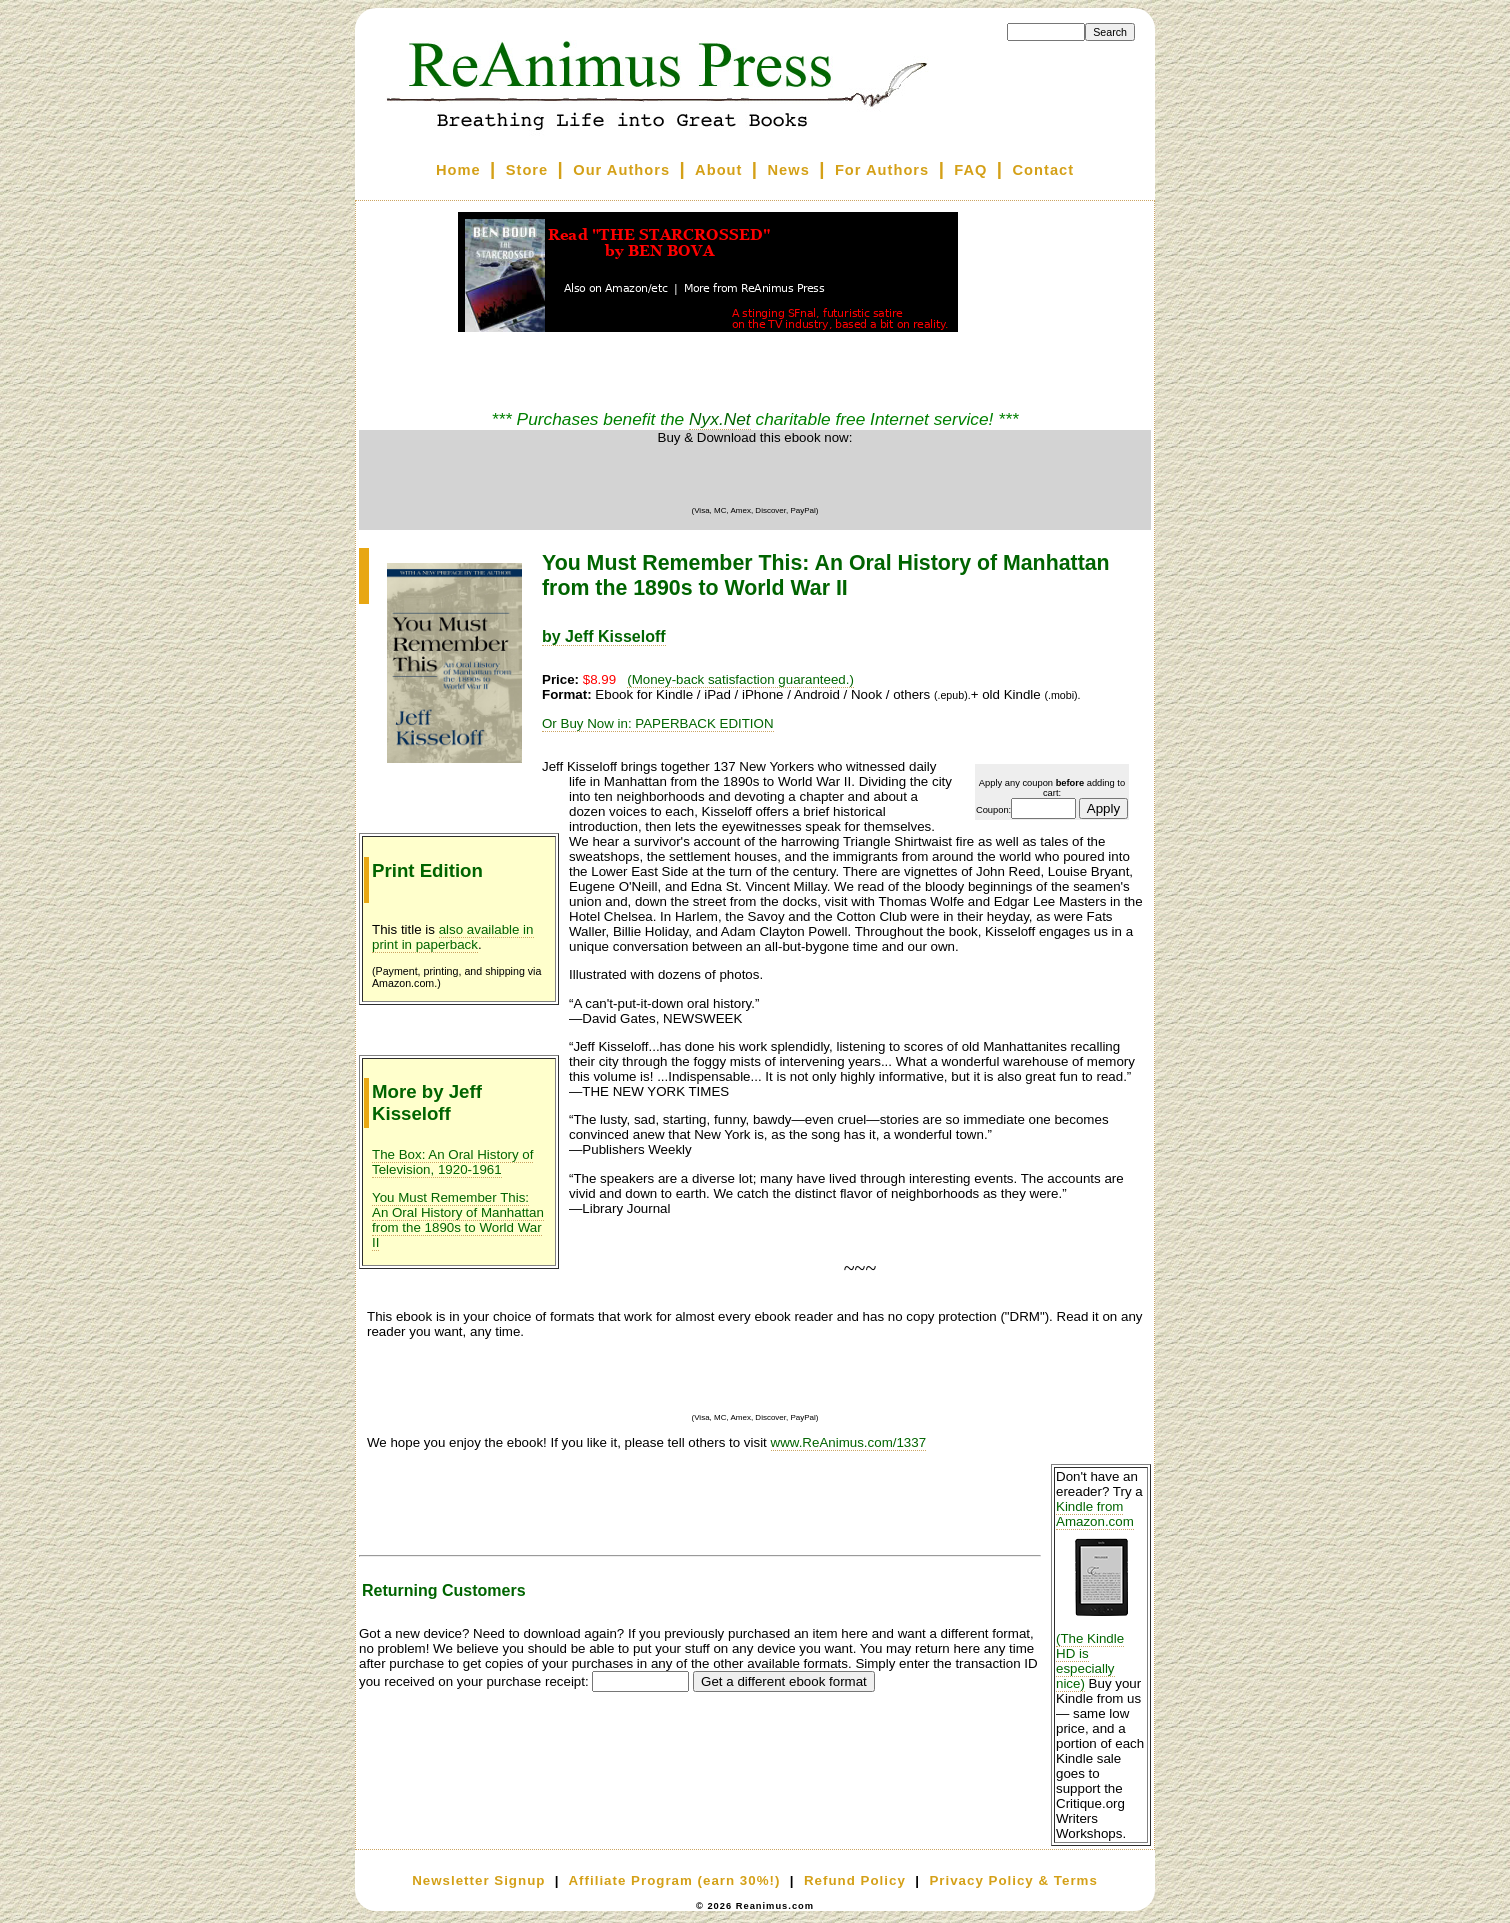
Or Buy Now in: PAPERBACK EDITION (658, 723)
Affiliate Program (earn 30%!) (674, 1880)
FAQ (970, 170)
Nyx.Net (720, 419)
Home (458, 170)
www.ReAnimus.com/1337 (849, 1442)
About (718, 170)
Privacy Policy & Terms (1013, 1880)
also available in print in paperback (453, 937)
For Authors (882, 170)
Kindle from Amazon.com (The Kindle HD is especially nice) (1101, 1595)
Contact (1044, 170)
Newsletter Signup (478, 1880)
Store (527, 170)
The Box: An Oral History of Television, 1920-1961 (452, 1162)
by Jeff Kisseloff (604, 636)
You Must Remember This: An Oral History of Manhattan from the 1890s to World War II (458, 1220)
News (789, 170)
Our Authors (621, 170)
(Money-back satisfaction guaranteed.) (740, 679)
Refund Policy (855, 1880)
